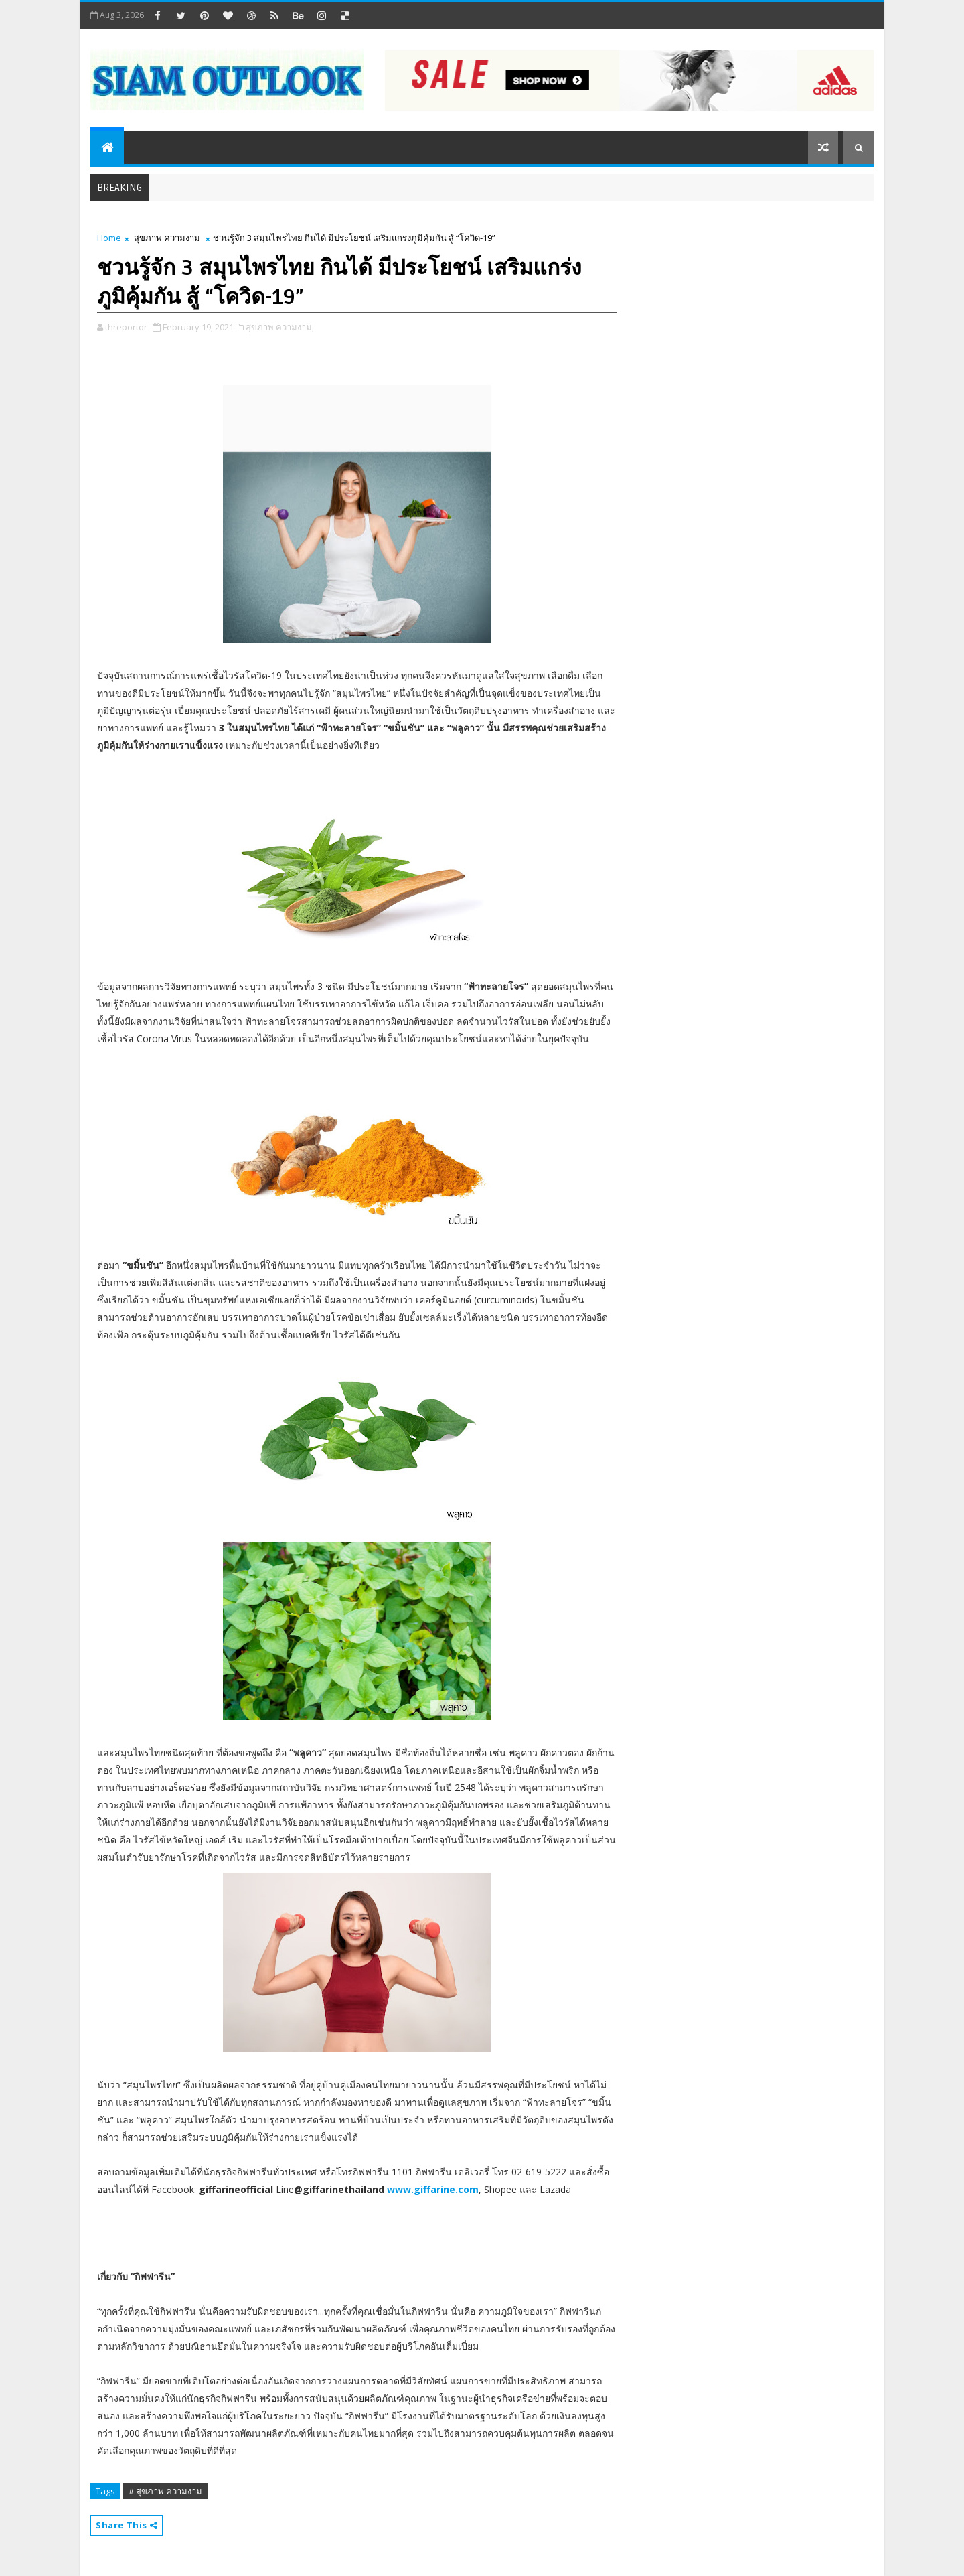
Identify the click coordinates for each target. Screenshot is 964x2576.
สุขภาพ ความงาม (167, 238)
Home (109, 238)
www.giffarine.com (433, 2189)
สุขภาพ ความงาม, (280, 327)
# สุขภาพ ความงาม (165, 2491)
